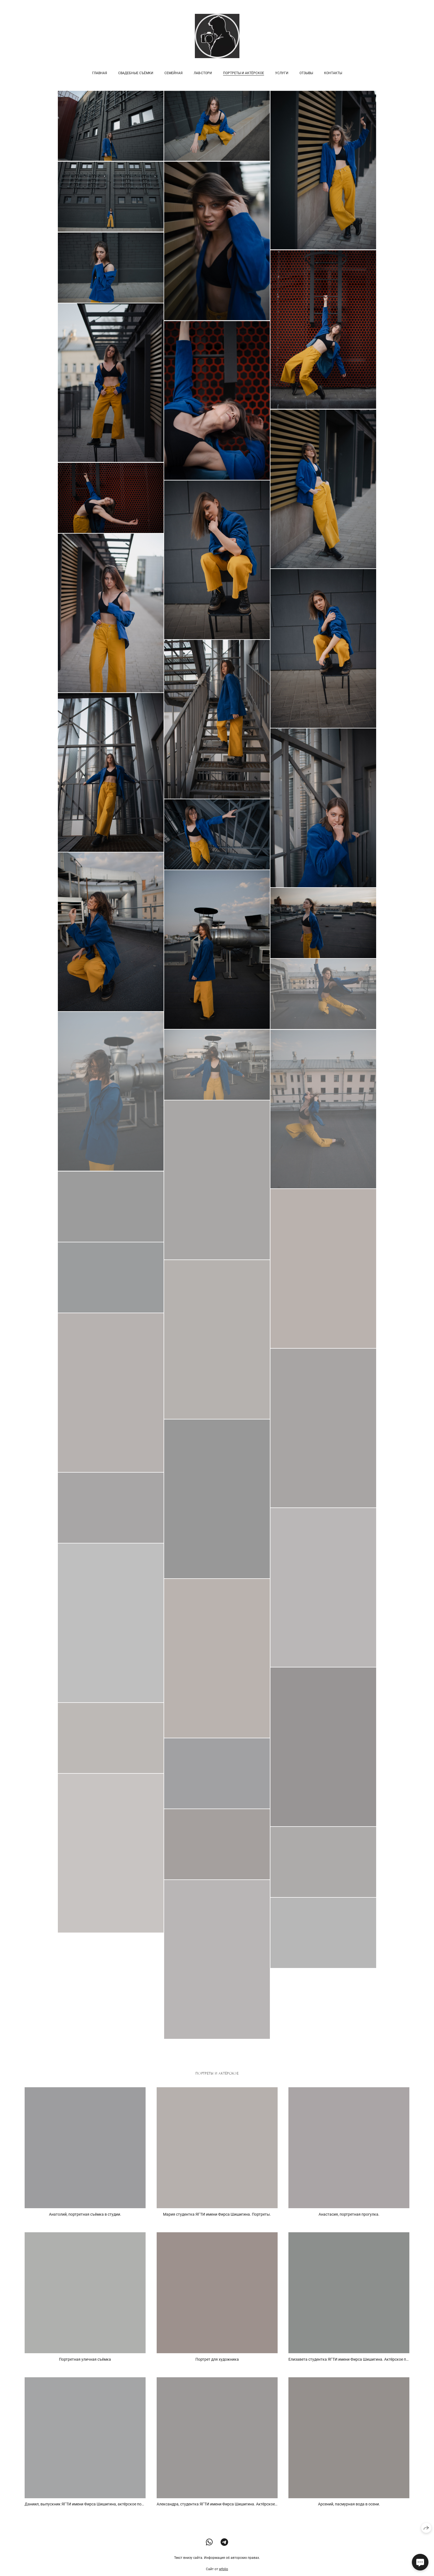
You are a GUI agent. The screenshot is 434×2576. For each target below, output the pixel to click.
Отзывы (306, 73)
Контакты (333, 73)
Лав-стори (203, 73)
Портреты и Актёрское (243, 73)
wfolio (223, 2573)
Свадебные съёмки (135, 73)
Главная (99, 73)
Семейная (173, 73)
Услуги (281, 73)
